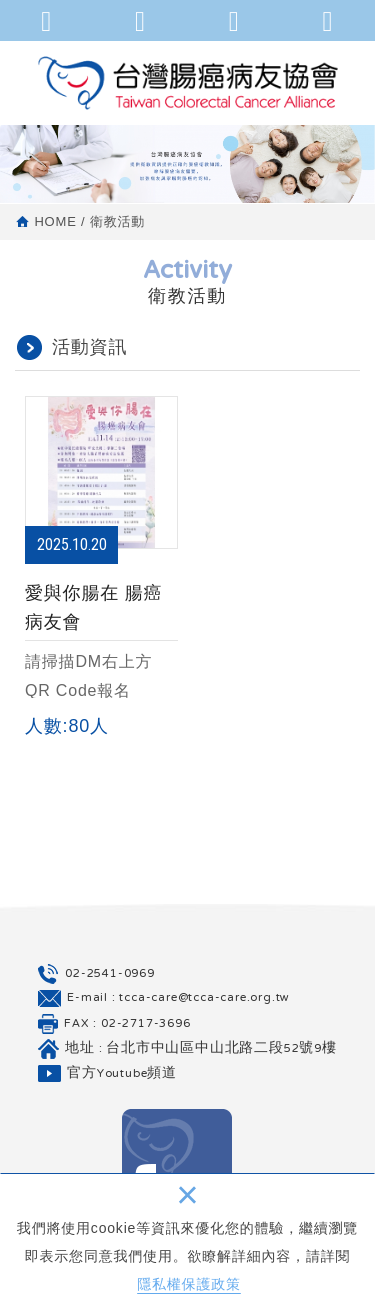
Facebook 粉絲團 (177, 1164)
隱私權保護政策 (189, 1284)
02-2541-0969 (110, 974)
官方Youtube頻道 (122, 1074)
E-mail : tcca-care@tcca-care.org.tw (178, 998)
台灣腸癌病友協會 (188, 82)
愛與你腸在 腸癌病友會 (101, 570)
